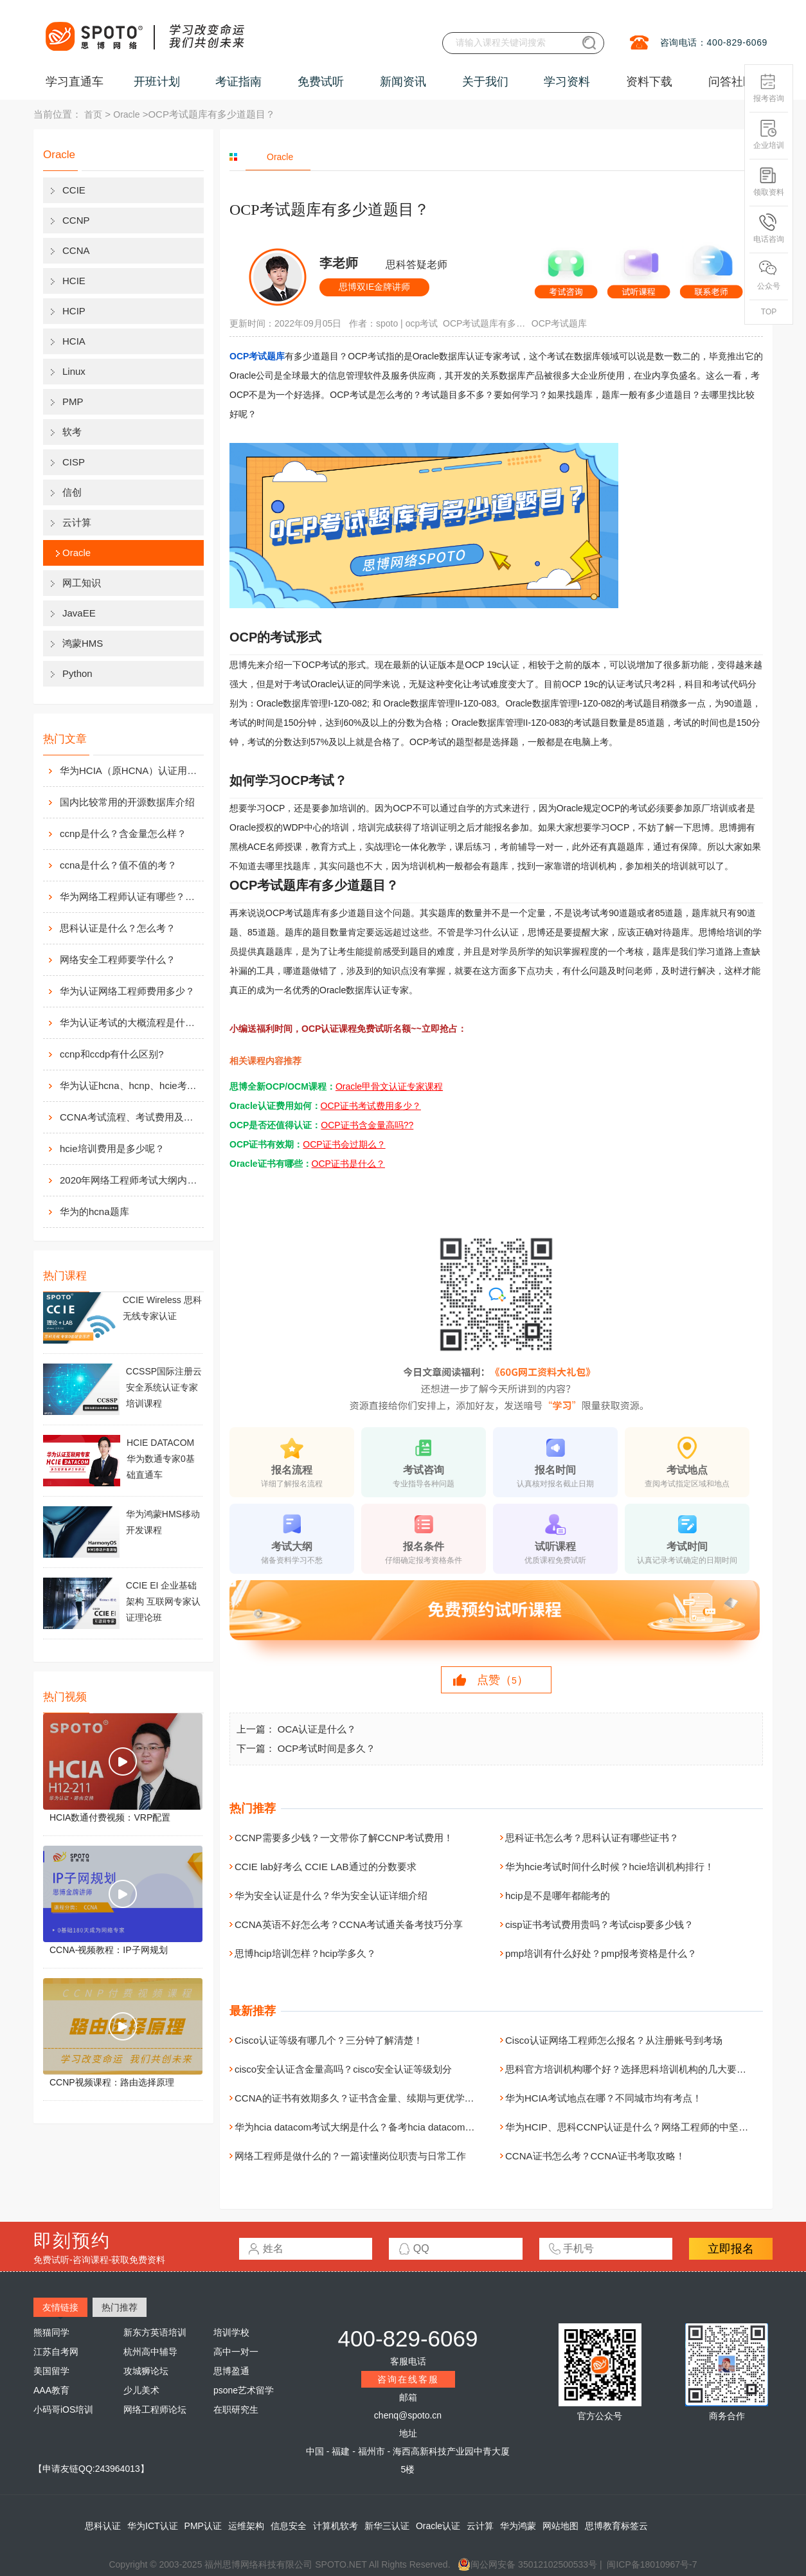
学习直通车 (74, 81)
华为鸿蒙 (518, 2526)
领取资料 (768, 182)
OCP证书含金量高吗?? (367, 1125)
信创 (72, 492)
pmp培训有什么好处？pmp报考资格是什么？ (601, 1953)
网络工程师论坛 (154, 2409)
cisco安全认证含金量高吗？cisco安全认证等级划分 (343, 2069)
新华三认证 (386, 2526)
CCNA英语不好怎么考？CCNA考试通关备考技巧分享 (349, 1924)
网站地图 (560, 2526)
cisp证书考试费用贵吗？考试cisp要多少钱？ (599, 1924)
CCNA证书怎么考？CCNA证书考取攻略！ (595, 2155)
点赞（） (502, 1679)
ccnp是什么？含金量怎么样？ (123, 833)
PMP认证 (203, 2526)
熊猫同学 (51, 2332)
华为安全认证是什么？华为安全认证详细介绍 (331, 1895)
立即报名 (731, 2248)
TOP (768, 311)
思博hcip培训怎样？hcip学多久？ (305, 1953)
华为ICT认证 (152, 2526)
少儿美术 (141, 2390)
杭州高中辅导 (150, 2351)
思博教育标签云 (616, 2526)
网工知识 (81, 582)
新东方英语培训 (154, 2332)
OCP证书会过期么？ (344, 1144)
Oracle (126, 114)
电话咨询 (768, 228)
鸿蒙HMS (82, 643)
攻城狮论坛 (145, 2371)
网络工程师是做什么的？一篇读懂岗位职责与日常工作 (350, 2155)
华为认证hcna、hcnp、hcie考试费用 (130, 1085)
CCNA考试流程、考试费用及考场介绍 (130, 1117)
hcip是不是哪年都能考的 (557, 1895)
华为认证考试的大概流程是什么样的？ (130, 1022)
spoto (387, 323)
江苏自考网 (55, 2351)
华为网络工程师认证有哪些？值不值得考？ (130, 896)
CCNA (76, 250)
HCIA (73, 341)
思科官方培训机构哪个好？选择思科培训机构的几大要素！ (630, 2069)
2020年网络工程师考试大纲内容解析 (130, 1180)
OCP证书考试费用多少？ (371, 1106)
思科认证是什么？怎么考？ (117, 928)
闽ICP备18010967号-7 (652, 2564)
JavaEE (79, 613)
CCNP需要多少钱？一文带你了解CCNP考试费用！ (344, 1837)
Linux (73, 371)
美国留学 (51, 2371)
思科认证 (103, 2526)
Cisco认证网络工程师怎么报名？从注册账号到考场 (613, 2040)
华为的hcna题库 (94, 1211)
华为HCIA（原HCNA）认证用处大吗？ (130, 770)
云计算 (76, 522)
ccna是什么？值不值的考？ (118, 865)
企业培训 (768, 135)
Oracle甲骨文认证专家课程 (389, 1086)
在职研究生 (235, 2409)
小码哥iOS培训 (63, 2409)
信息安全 (289, 2526)
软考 (72, 431)
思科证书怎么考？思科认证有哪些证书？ (592, 1837)
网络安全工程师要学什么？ (117, 959)
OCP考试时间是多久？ (327, 1748)
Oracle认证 (438, 2526)
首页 (93, 114)
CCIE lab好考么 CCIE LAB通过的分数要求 (325, 1866)
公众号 (768, 275)
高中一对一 (235, 2351)
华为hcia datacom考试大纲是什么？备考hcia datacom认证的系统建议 (383, 2126)
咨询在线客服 (408, 2379)
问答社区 (731, 81)
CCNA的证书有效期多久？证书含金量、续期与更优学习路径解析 (374, 2098)
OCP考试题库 (559, 323)
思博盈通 (231, 2371)
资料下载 (649, 81)
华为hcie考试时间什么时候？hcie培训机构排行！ (609, 1866)
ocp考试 (422, 323)
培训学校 (231, 2332)
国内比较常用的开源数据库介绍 (127, 802)
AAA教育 (51, 2390)
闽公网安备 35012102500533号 (527, 2564)
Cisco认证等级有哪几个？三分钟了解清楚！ (329, 2040)
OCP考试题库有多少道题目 (484, 323)
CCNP (76, 220)
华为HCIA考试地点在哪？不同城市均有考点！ (603, 2098)
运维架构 (246, 2526)
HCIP (73, 310)
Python (77, 673)
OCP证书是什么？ (348, 1163)
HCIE (73, 280)
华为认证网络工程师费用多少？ (127, 991)
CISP (73, 461)
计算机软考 (335, 2526)
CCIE (73, 190)
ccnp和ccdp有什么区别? (112, 1054)
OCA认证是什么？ (317, 1729)
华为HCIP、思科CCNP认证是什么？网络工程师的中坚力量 (631, 2126)
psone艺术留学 (243, 2390)
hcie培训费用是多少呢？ (112, 1148)
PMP (73, 401)
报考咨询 (768, 88)
